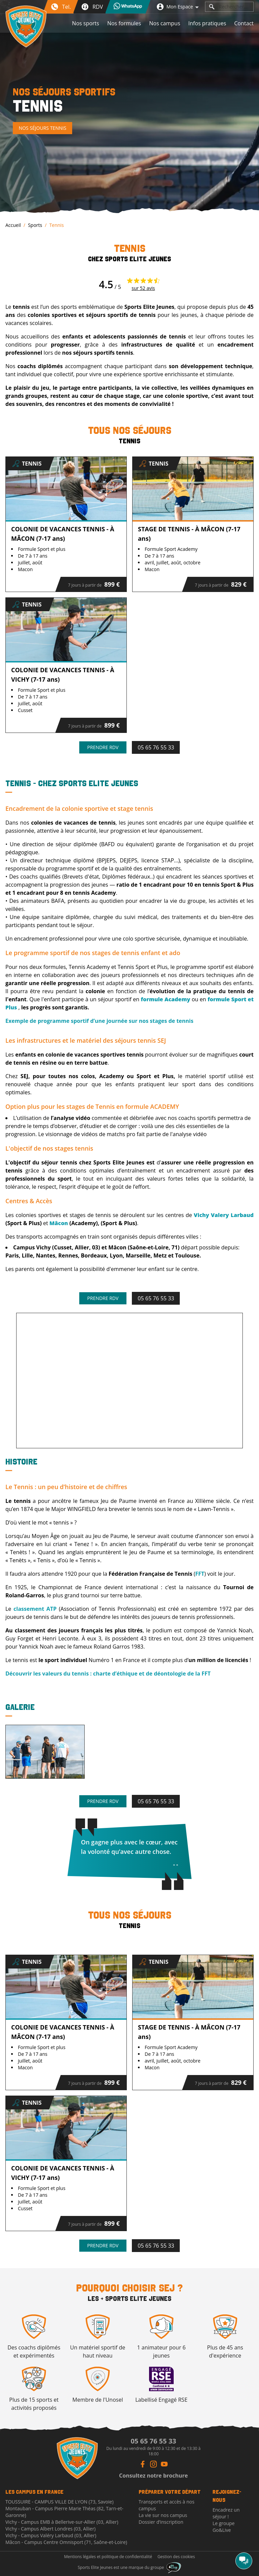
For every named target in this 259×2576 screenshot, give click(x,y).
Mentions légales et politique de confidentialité (108, 2556)
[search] (212, 6)
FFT (199, 1573)
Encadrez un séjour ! (225, 2513)
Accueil (13, 225)
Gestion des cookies (176, 2556)
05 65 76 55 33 (156, 747)
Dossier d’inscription (161, 2522)
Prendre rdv (103, 747)
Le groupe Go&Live (223, 2526)
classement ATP (35, 1608)
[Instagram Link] (153, 2464)
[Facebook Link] (142, 2464)
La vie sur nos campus (163, 2515)
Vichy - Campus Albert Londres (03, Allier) (50, 2528)
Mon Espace (178, 6)
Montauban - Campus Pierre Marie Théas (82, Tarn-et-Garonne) (64, 2511)
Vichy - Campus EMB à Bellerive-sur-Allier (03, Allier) (61, 2522)
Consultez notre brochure (153, 2475)
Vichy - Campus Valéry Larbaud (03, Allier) (50, 2535)
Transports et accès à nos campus (166, 2505)
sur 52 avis (143, 288)
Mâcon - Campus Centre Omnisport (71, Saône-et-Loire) (66, 2542)
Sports (35, 225)
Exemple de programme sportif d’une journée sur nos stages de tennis (99, 1021)
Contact (244, 23)
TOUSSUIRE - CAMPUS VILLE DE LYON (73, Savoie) (59, 2501)
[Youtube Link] (164, 2464)
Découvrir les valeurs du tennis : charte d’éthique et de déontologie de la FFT (108, 1673)
